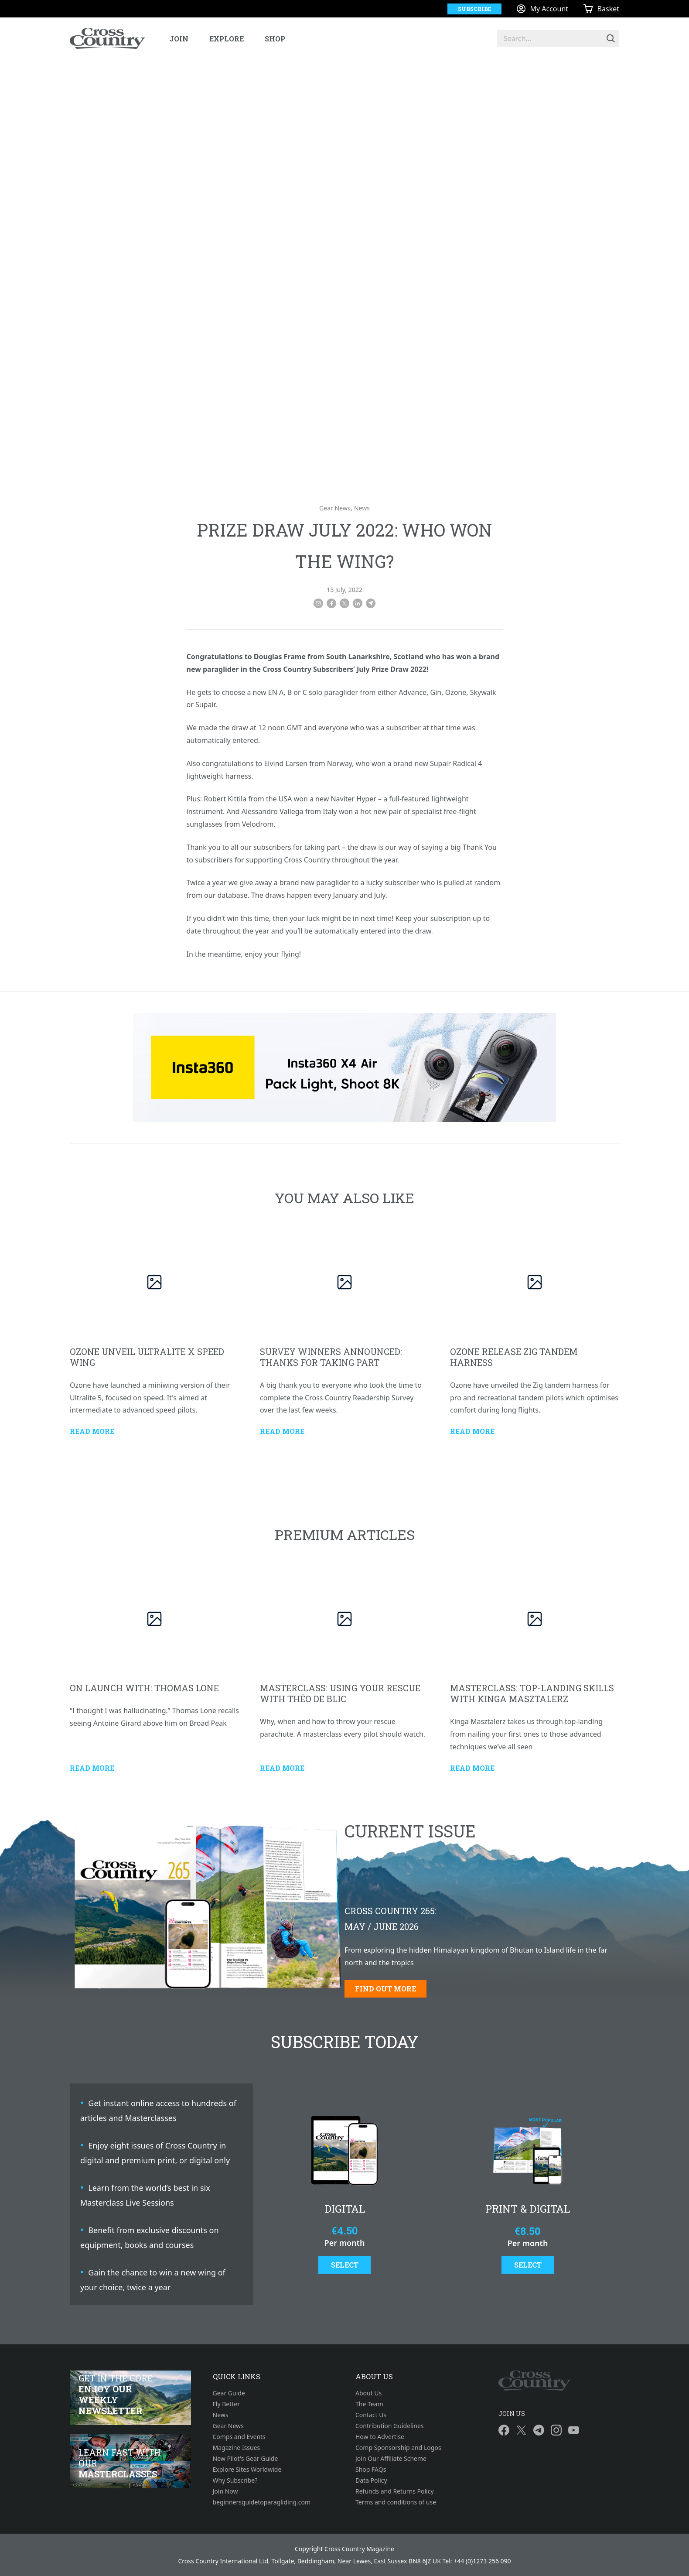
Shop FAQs (370, 2469)
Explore (226, 38)
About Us (368, 2393)
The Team (369, 2404)
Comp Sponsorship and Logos (398, 2447)
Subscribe (474, 8)
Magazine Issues (236, 2447)
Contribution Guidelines (389, 2426)
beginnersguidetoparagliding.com (262, 2502)
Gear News (334, 508)
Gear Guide (229, 2393)
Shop (275, 38)
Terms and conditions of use (395, 2502)
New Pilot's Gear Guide (245, 2458)
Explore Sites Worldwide (247, 2469)
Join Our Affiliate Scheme (390, 2458)
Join (178, 38)
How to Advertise (379, 2436)
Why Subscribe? (235, 2480)
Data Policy (371, 2480)
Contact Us (370, 2415)
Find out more (385, 1988)
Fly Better (226, 2404)
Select (344, 2264)
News (362, 508)
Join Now (225, 2491)
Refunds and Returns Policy (394, 2491)
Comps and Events (239, 2436)
